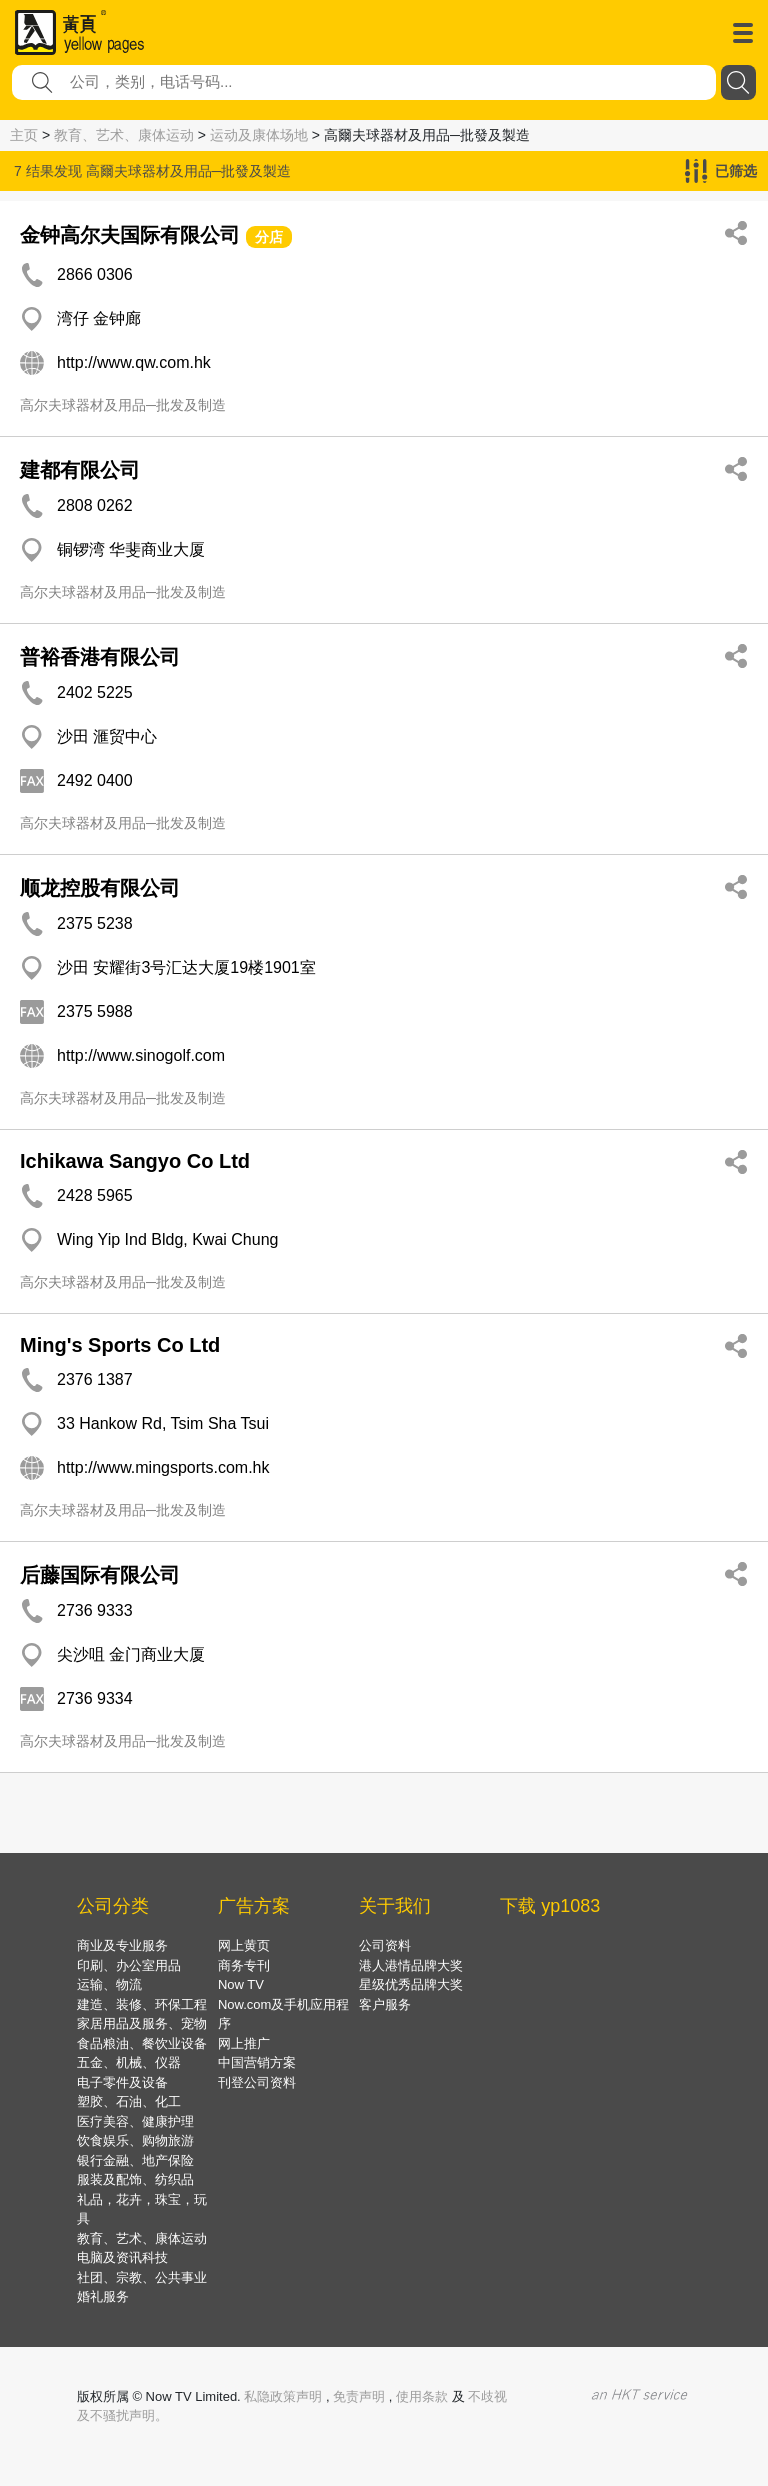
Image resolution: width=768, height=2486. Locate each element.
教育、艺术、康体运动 (124, 135)
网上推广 (244, 2043)
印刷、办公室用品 (129, 1965)
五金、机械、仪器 (129, 2062)
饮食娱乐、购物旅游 (135, 2140)
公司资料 (385, 1945)
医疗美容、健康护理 (135, 2121)
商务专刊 (244, 1965)
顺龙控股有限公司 (100, 888)
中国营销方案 (257, 2062)
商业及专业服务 (122, 1945)
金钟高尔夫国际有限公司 (130, 235)
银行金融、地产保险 (135, 2160)
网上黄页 (244, 1945)
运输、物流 (109, 1984)
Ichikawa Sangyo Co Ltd (135, 1161)
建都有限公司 (80, 470)
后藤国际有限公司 (100, 1575)
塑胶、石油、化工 (129, 2101)
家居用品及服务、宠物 (142, 2023)
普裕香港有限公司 (100, 657)
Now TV (241, 1984)
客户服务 (385, 2004)
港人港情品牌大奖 (411, 1965)
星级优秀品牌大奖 (411, 1984)
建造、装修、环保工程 (142, 2004)
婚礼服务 (103, 2296)
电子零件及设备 (122, 2082)
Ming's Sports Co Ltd (120, 1345)
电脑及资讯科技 (122, 2257)
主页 (24, 135)
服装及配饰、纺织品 (135, 2179)
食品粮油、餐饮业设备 (142, 2043)
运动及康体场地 (259, 135)
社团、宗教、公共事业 (142, 2277)
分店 (269, 237)
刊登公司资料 (257, 2082)
